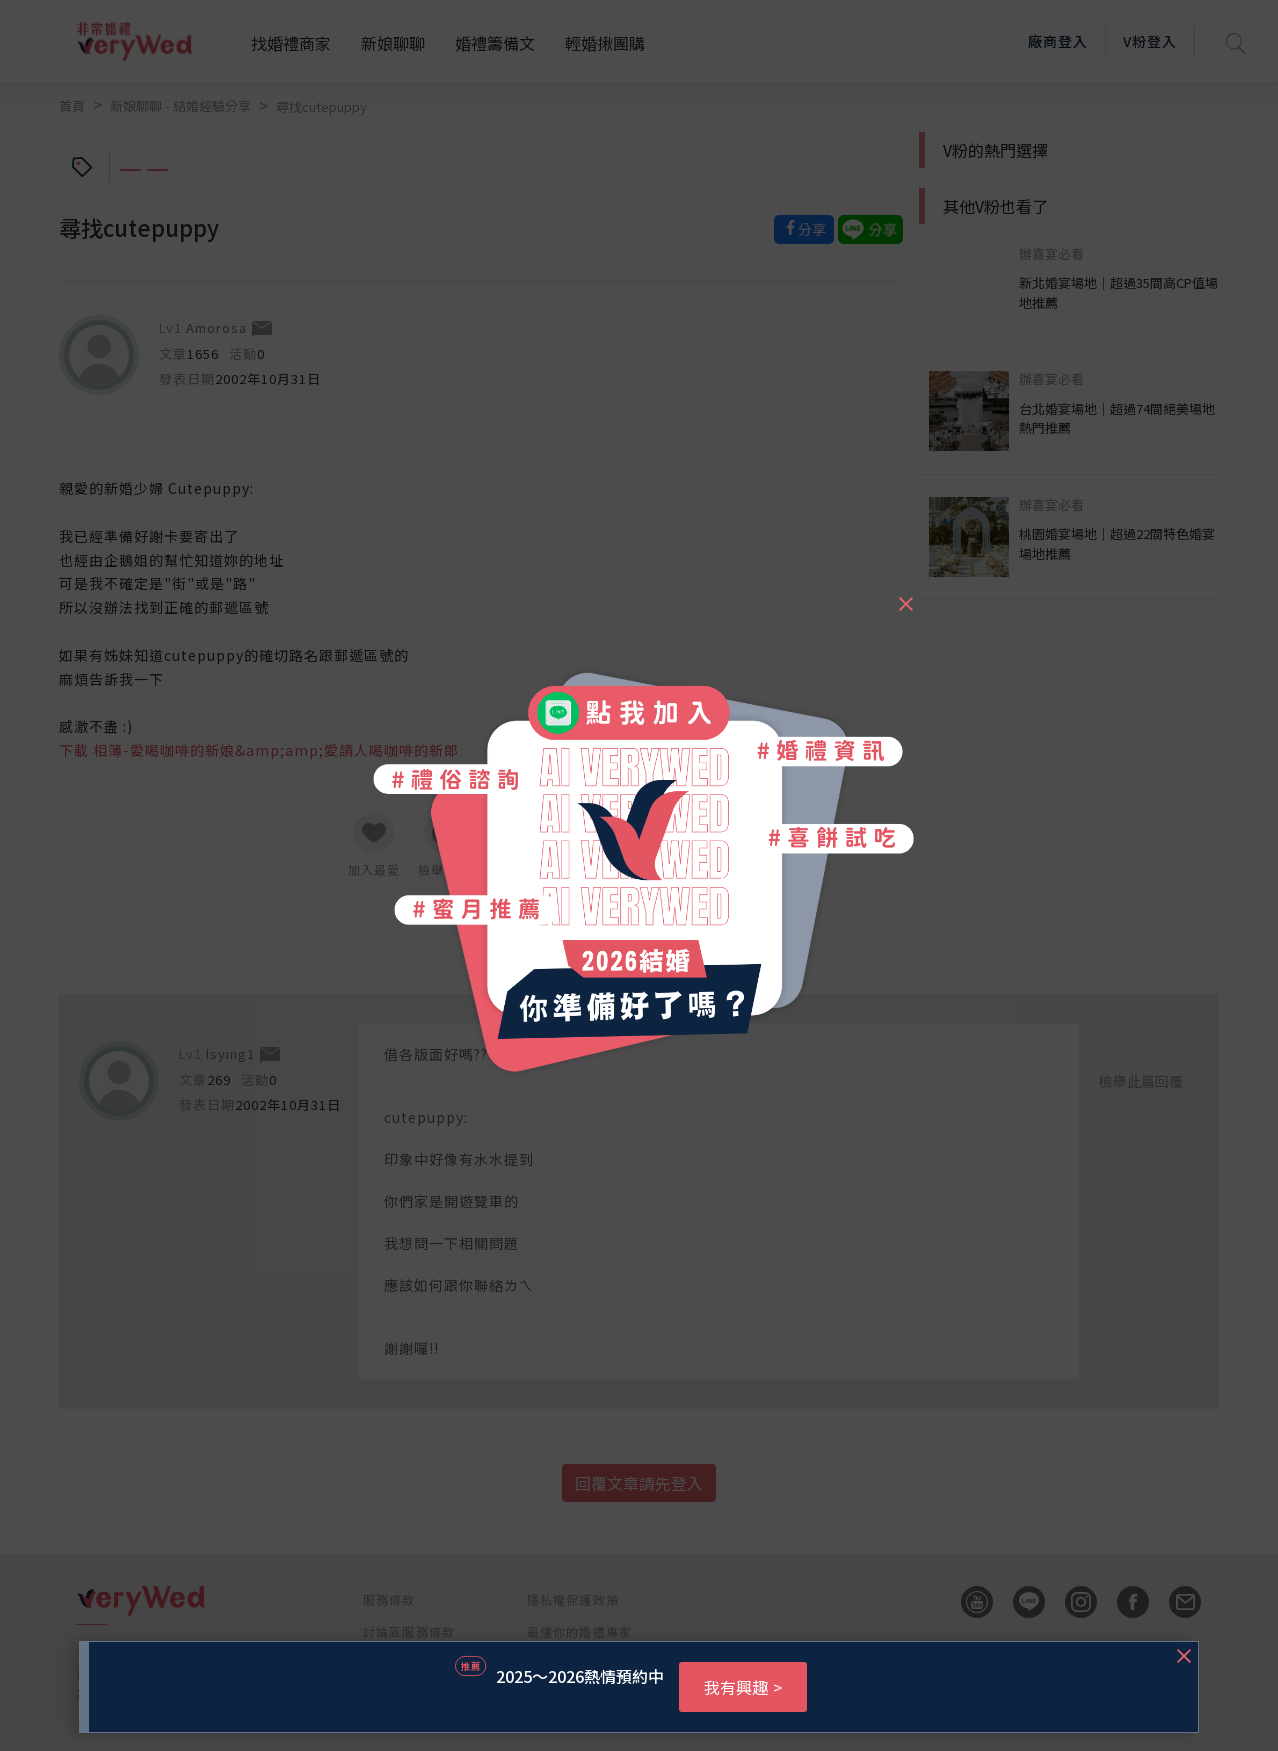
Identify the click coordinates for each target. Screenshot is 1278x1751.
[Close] (905, 595)
